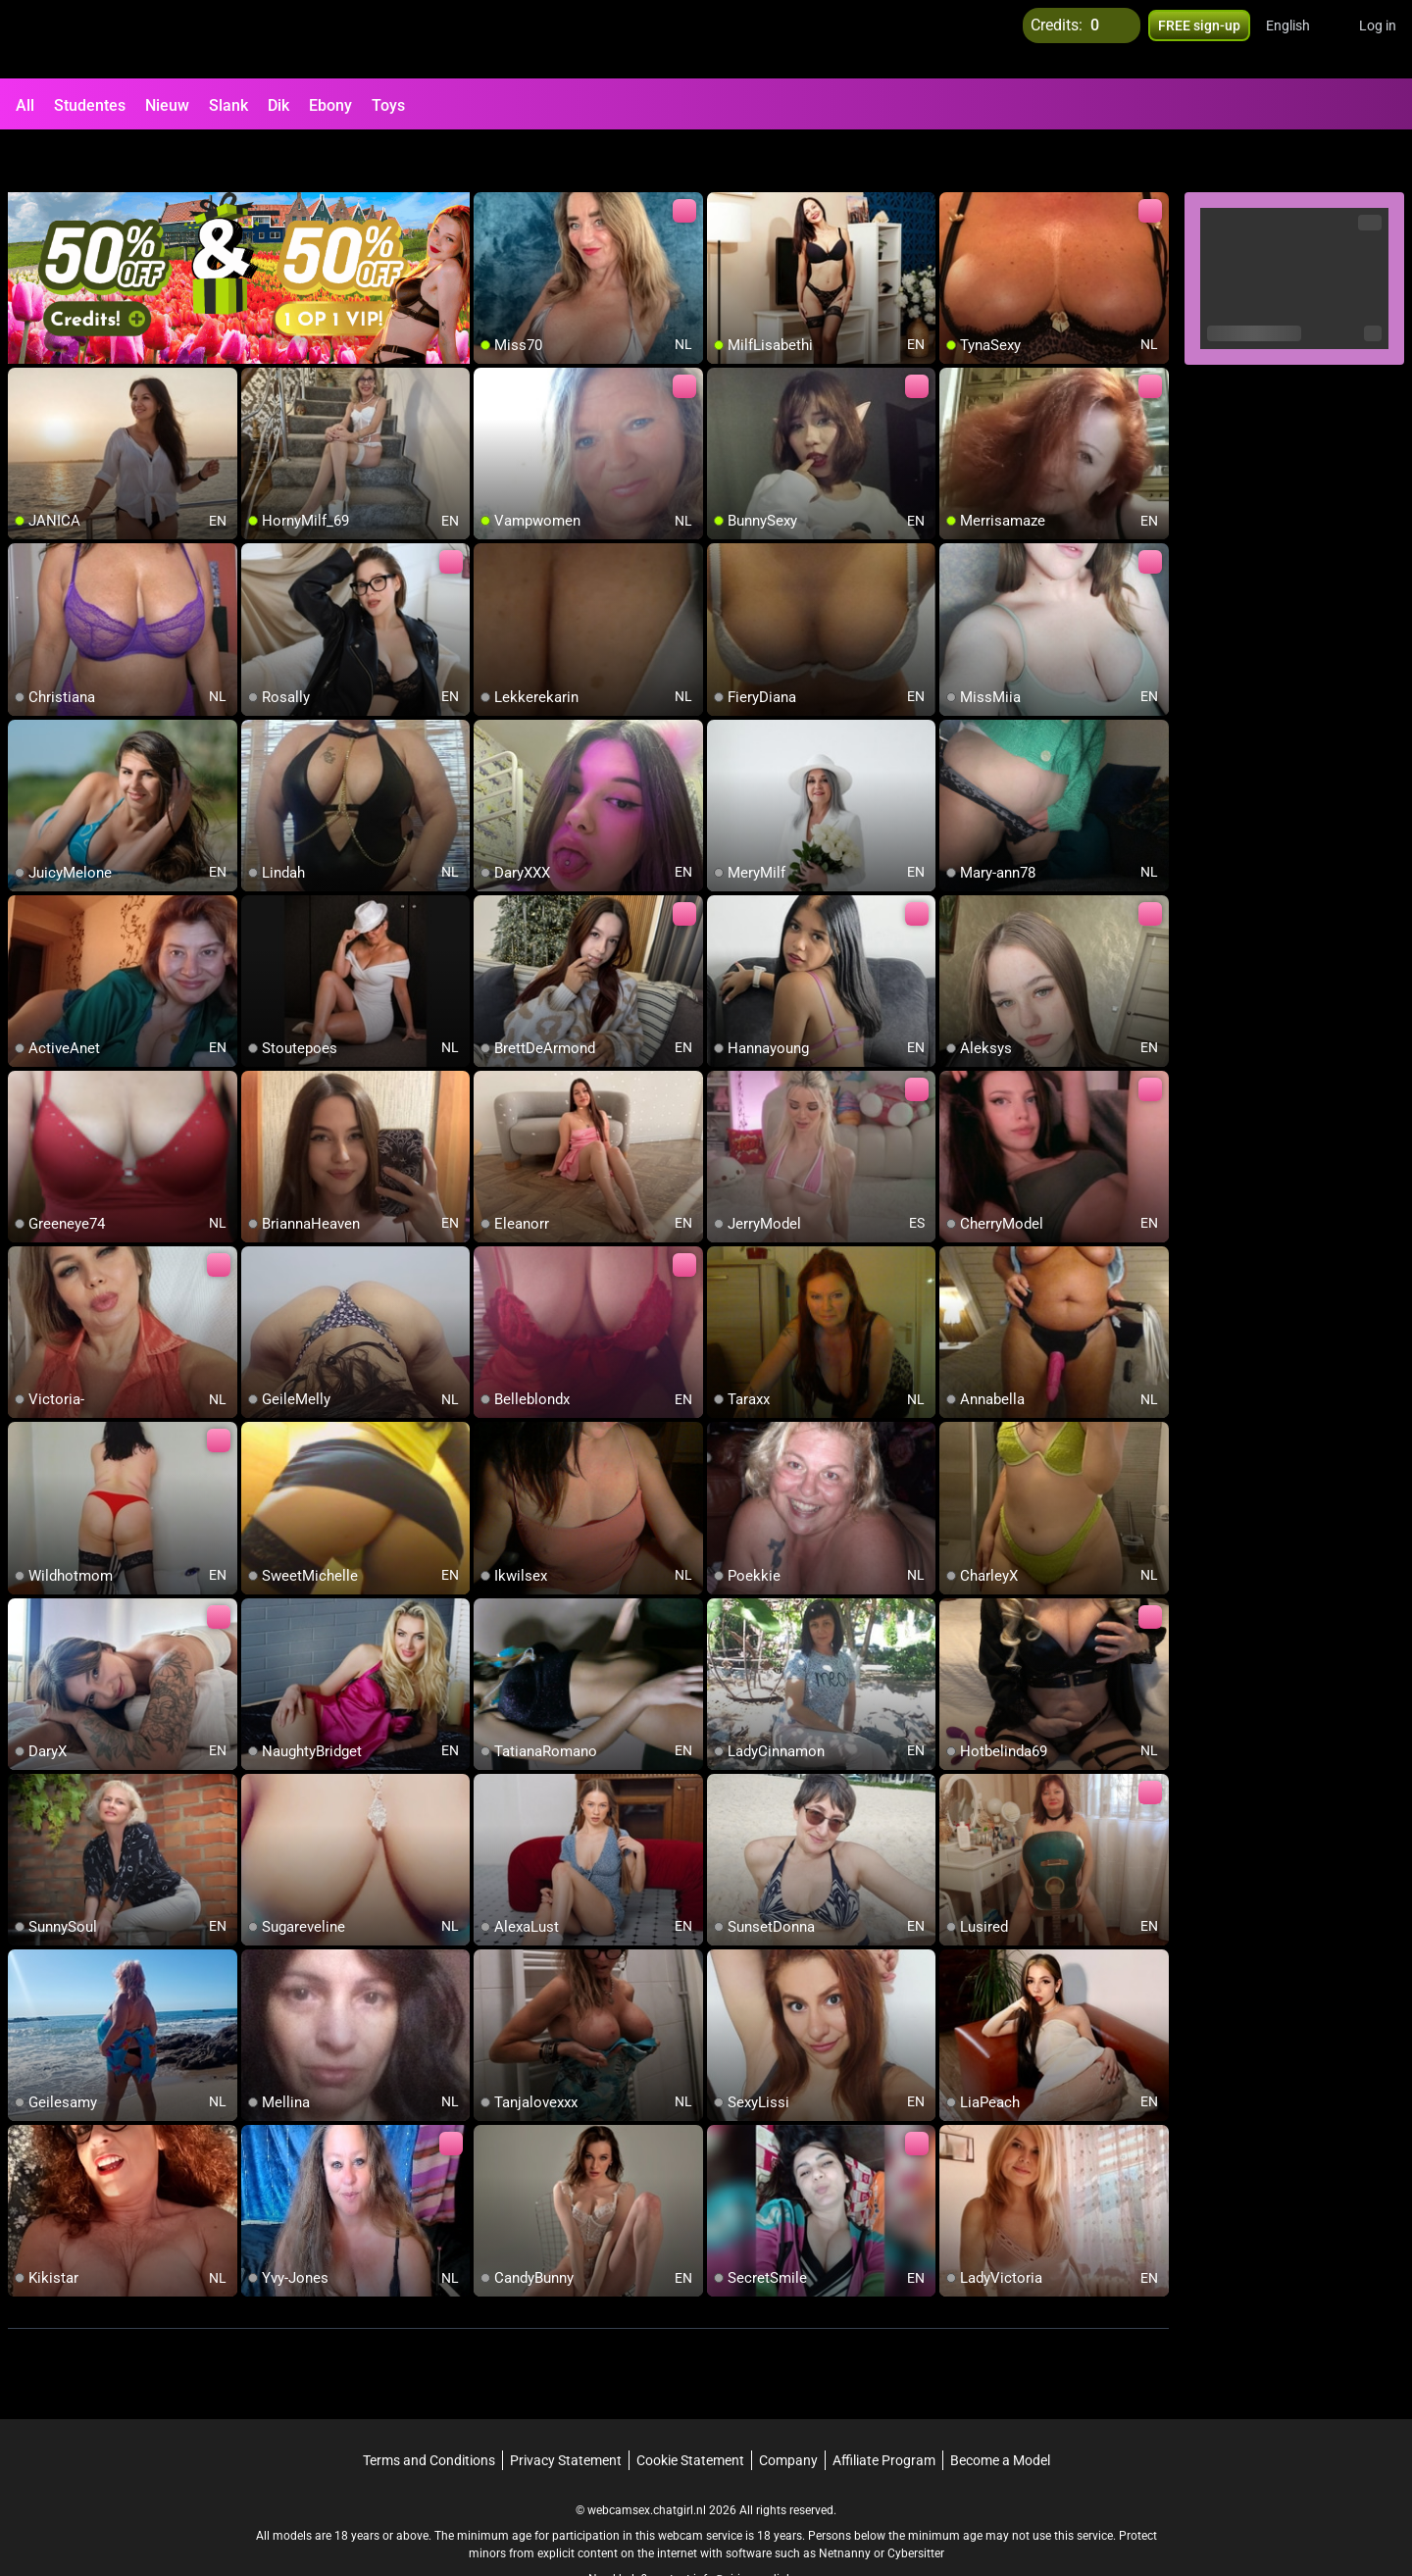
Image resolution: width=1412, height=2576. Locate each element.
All (25, 105)
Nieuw (167, 105)
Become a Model (1000, 2409)
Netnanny (846, 2502)
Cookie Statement (690, 2409)
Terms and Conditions (429, 2409)
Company (788, 2409)
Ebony (330, 105)
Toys (388, 105)
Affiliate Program (883, 2409)
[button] (1300, 39)
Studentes (90, 105)
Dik (278, 105)
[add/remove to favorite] (489, 157)
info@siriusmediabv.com (759, 2528)
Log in (1377, 39)
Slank (228, 105)
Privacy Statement (566, 2409)
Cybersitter (915, 2502)
